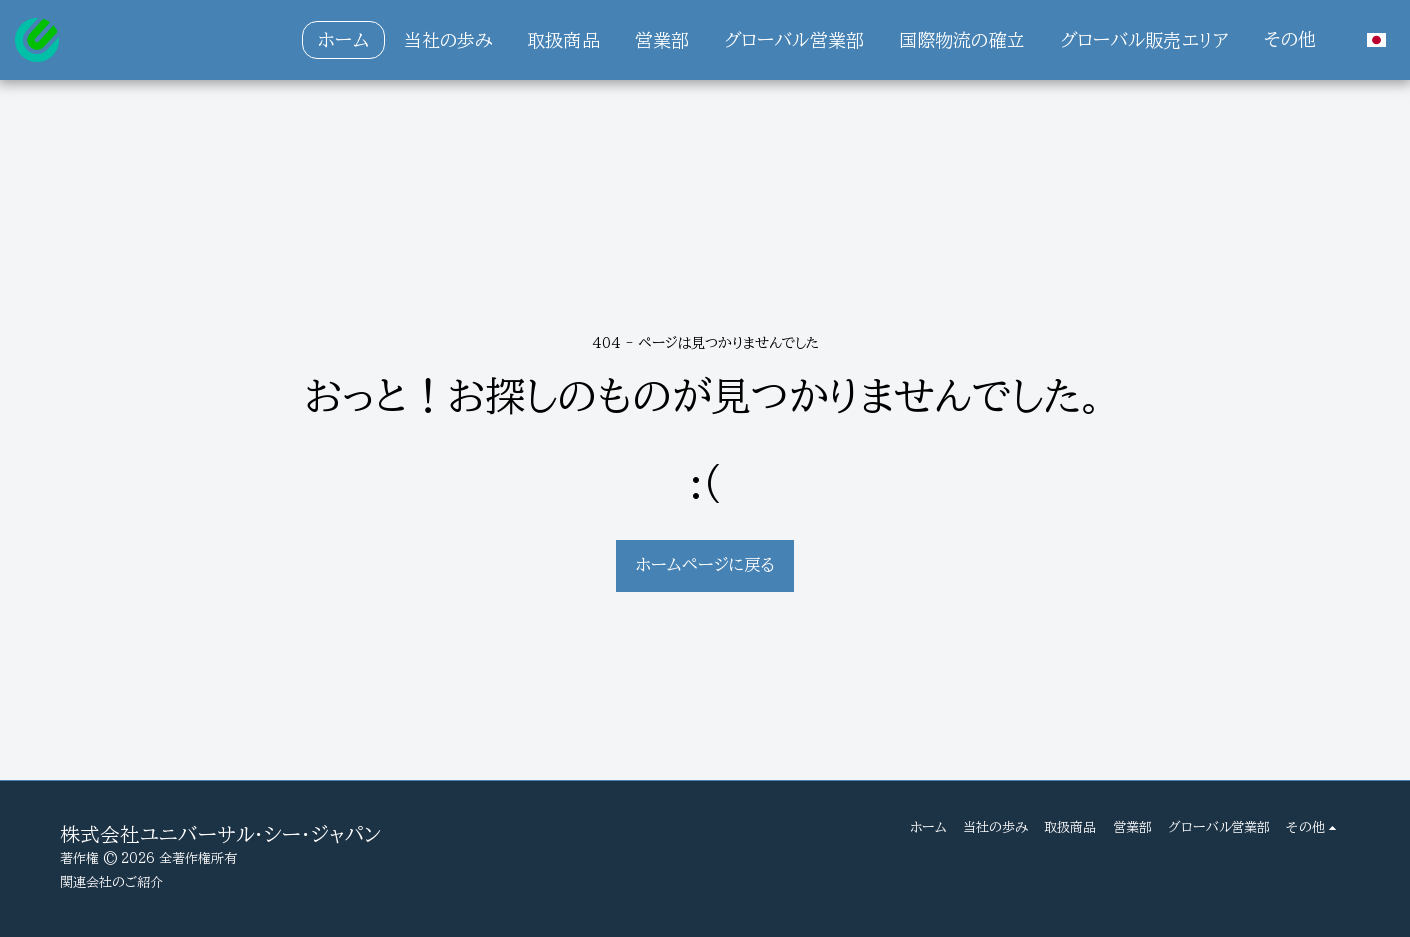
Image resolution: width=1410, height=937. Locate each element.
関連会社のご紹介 (111, 882)
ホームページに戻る (705, 564)
